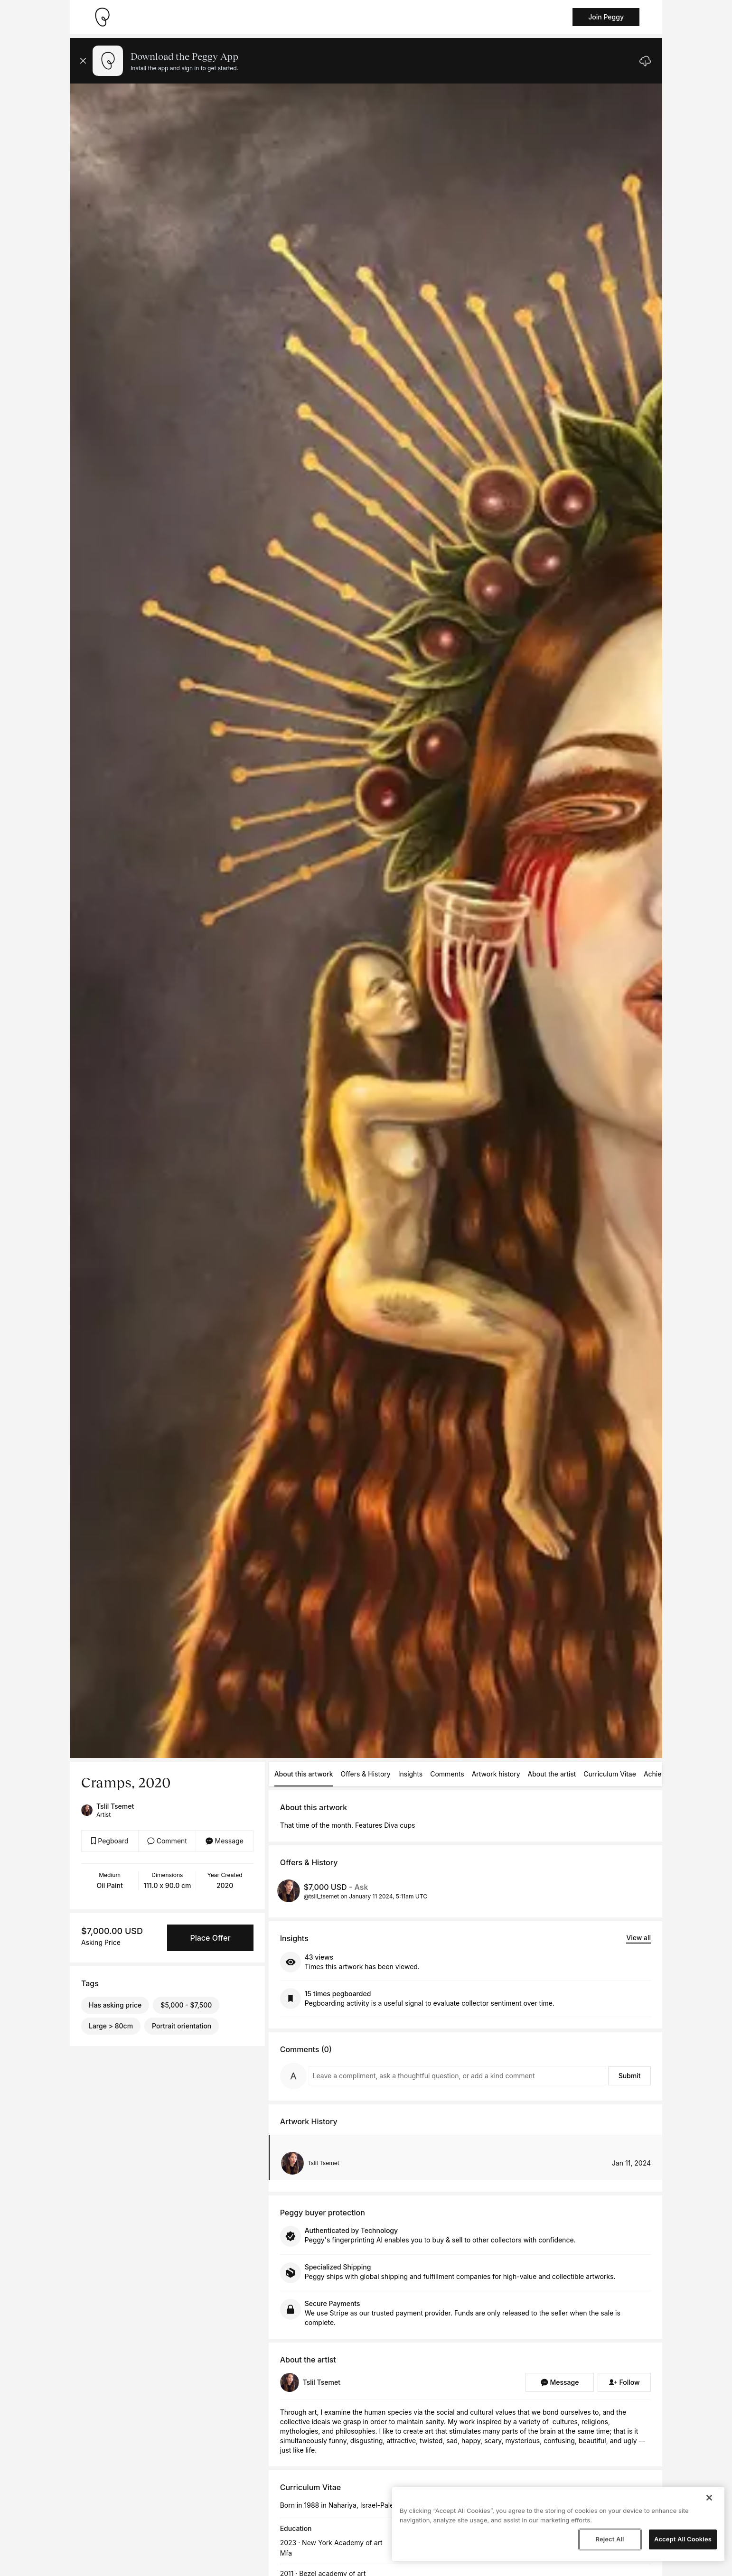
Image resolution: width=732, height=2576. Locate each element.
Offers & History (366, 1774)
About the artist (552, 1774)
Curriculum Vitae (609, 1774)
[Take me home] (102, 17)
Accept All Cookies (683, 2539)
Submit (630, 2076)
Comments (447, 1774)
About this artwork (303, 1774)
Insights (410, 1774)
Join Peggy (606, 17)
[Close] (709, 2497)
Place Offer (210, 1938)
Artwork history (496, 1774)
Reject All (609, 2539)
